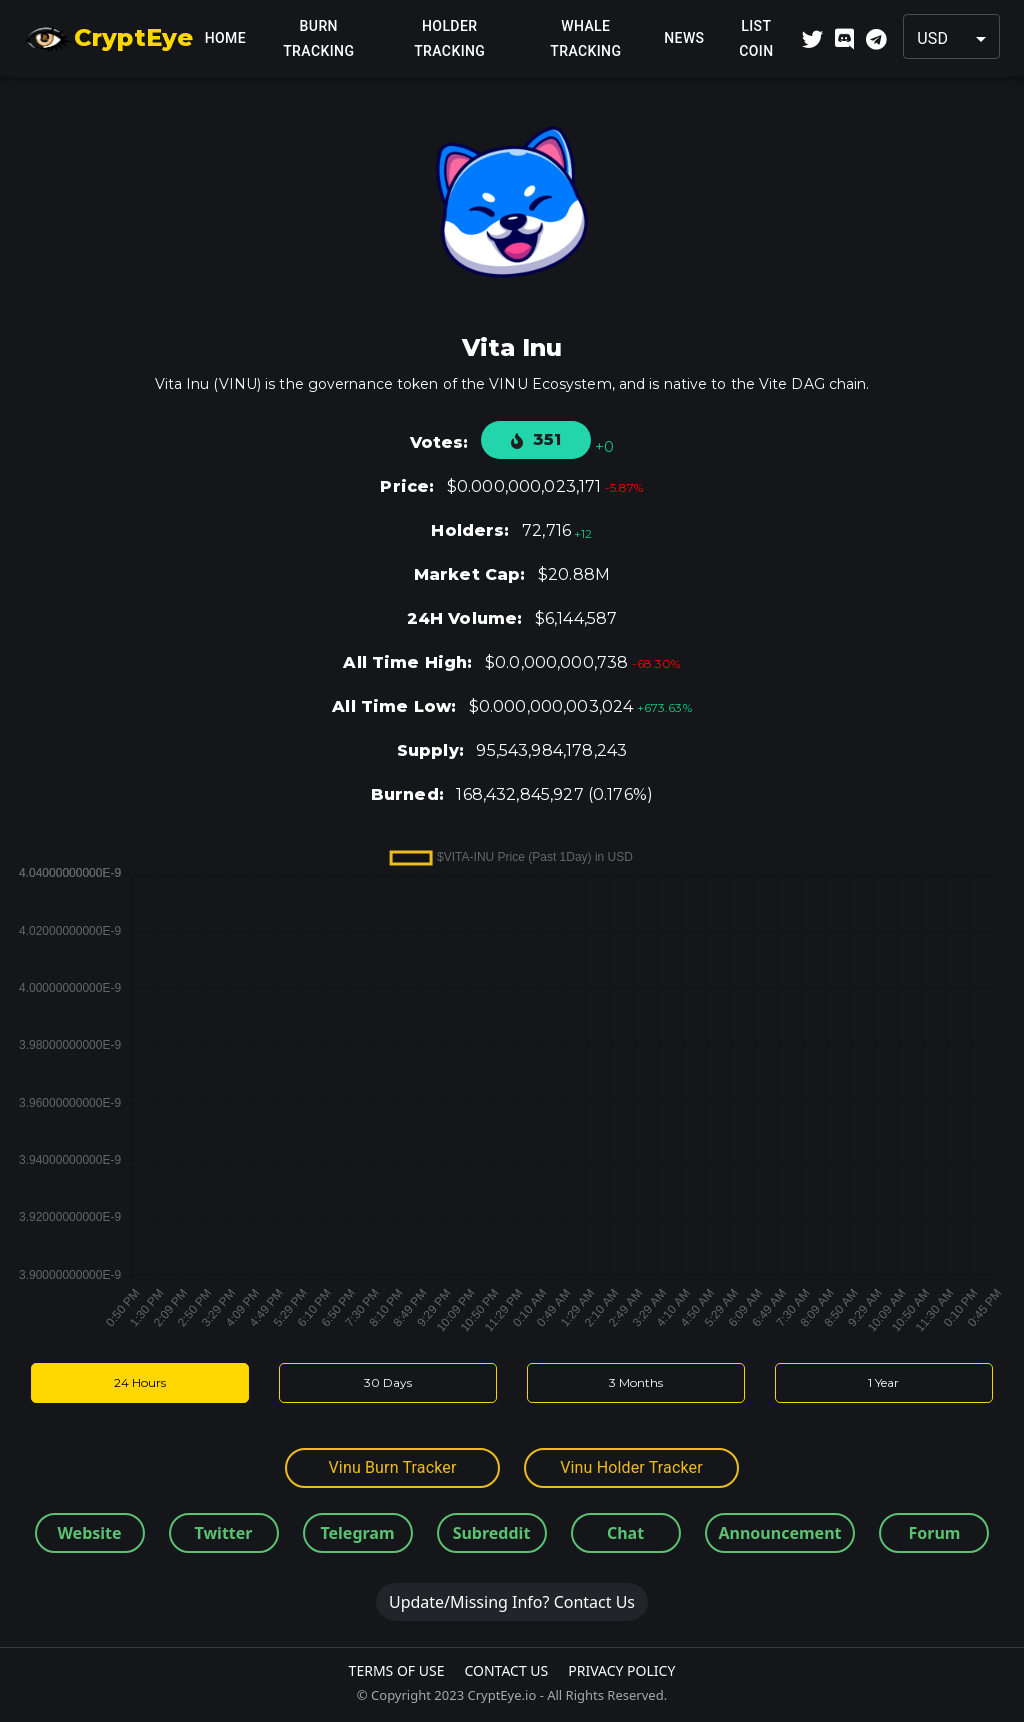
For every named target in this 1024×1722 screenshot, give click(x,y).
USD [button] (932, 38)
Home (225, 38)
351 (536, 439)
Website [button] (89, 1533)
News (684, 38)
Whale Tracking (585, 38)
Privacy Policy (621, 1670)
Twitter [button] (224, 1533)
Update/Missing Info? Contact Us (512, 1602)
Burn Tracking (318, 38)
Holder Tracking (449, 38)
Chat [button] (625, 1533)
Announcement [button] (780, 1533)
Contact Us (506, 1670)
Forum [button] (935, 1533)
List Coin (756, 38)
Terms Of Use (397, 1670)
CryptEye (108, 39)
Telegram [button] (357, 1533)
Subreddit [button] (492, 1533)
